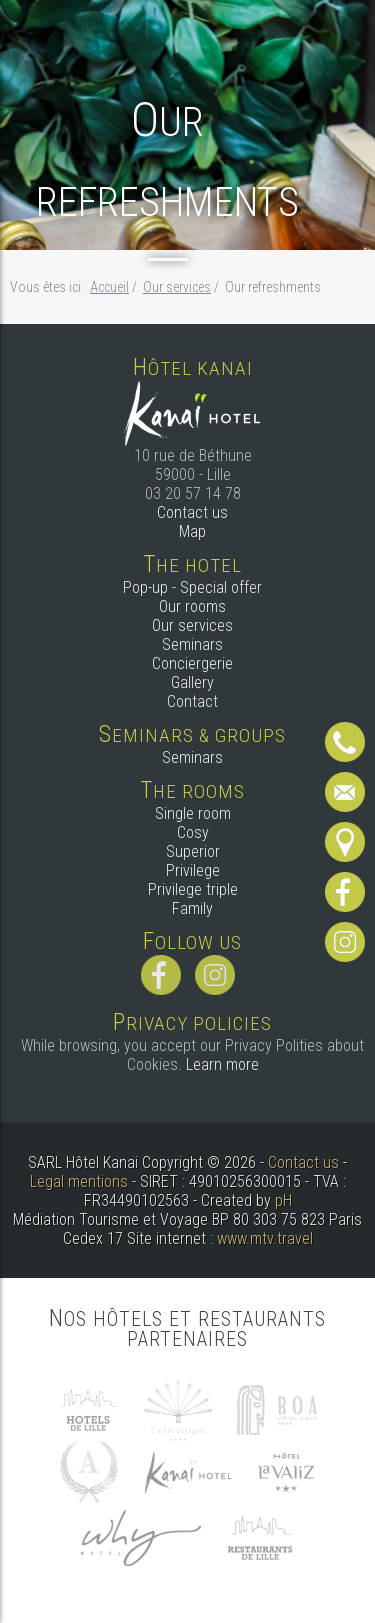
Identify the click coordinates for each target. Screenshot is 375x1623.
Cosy (193, 832)
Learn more (222, 1064)
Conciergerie (192, 663)
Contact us (192, 512)
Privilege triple (193, 889)
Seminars (192, 644)
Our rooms (192, 606)
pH (283, 1200)
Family (192, 908)
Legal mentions (79, 1181)
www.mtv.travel (265, 1238)
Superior (193, 851)
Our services (192, 625)
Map (192, 531)
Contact (192, 701)
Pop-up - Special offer (192, 587)
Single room (193, 813)
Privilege (193, 870)
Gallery (192, 682)
